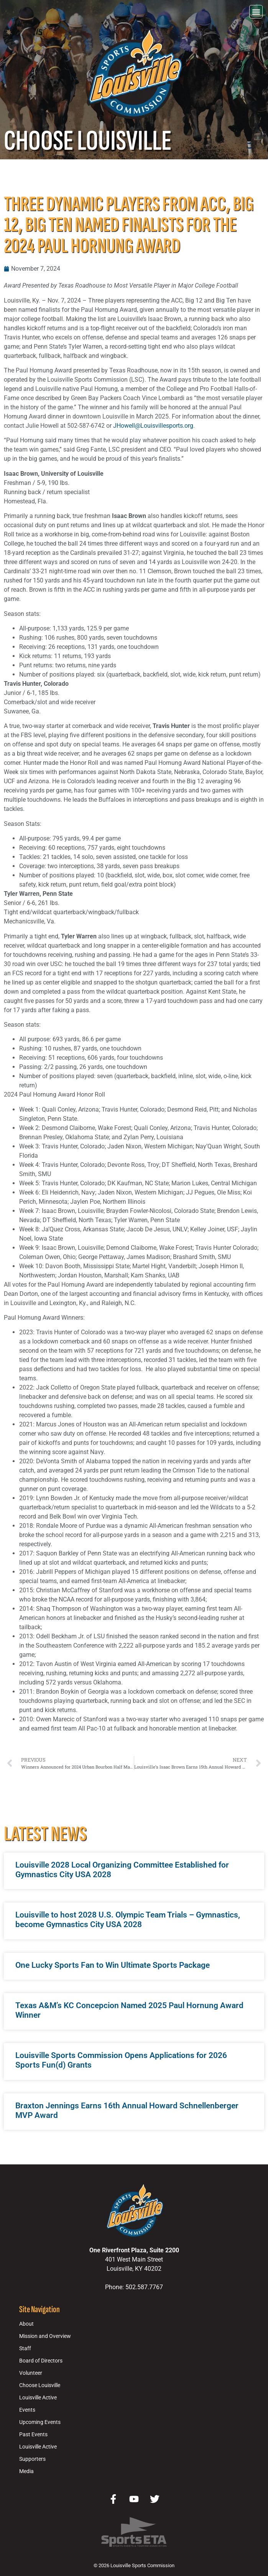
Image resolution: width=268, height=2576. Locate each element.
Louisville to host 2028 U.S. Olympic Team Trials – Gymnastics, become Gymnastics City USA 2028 (127, 1919)
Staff (25, 2348)
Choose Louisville (39, 2385)
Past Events (33, 2434)
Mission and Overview (45, 2336)
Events (27, 2410)
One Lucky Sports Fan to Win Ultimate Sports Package (112, 1965)
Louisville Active (38, 2397)
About (26, 2324)
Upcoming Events (40, 2422)
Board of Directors (40, 2361)
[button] (256, 11)
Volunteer (30, 2373)
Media (26, 2471)
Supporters (32, 2459)
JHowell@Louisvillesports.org (153, 425)
